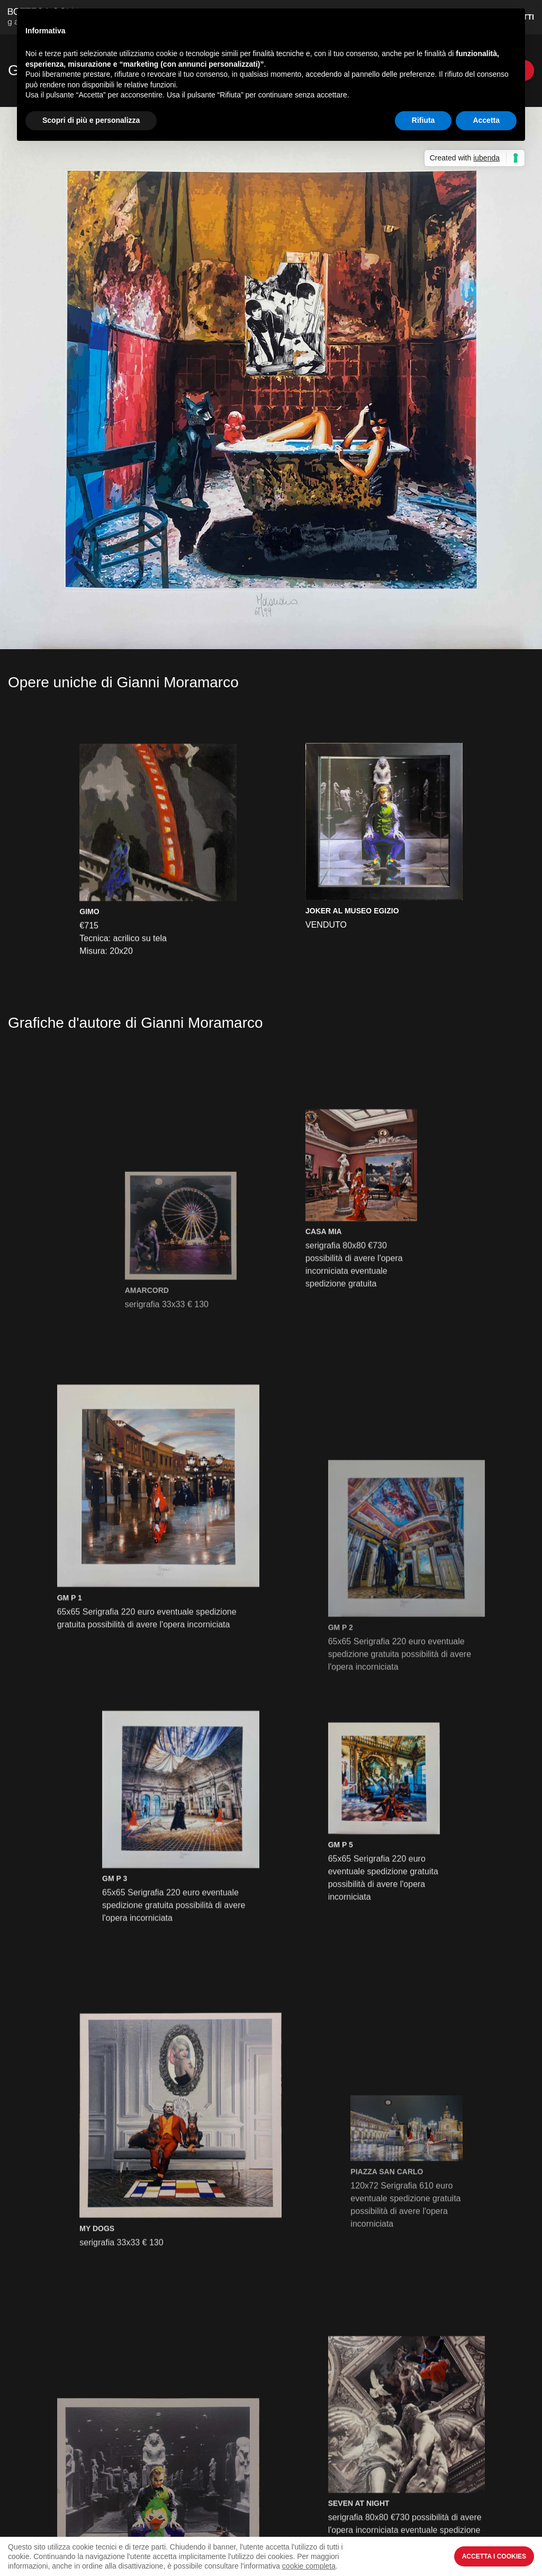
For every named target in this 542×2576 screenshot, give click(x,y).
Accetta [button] (486, 120)
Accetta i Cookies (494, 2556)
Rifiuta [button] (423, 120)
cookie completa (309, 2566)
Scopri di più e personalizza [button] (91, 120)
